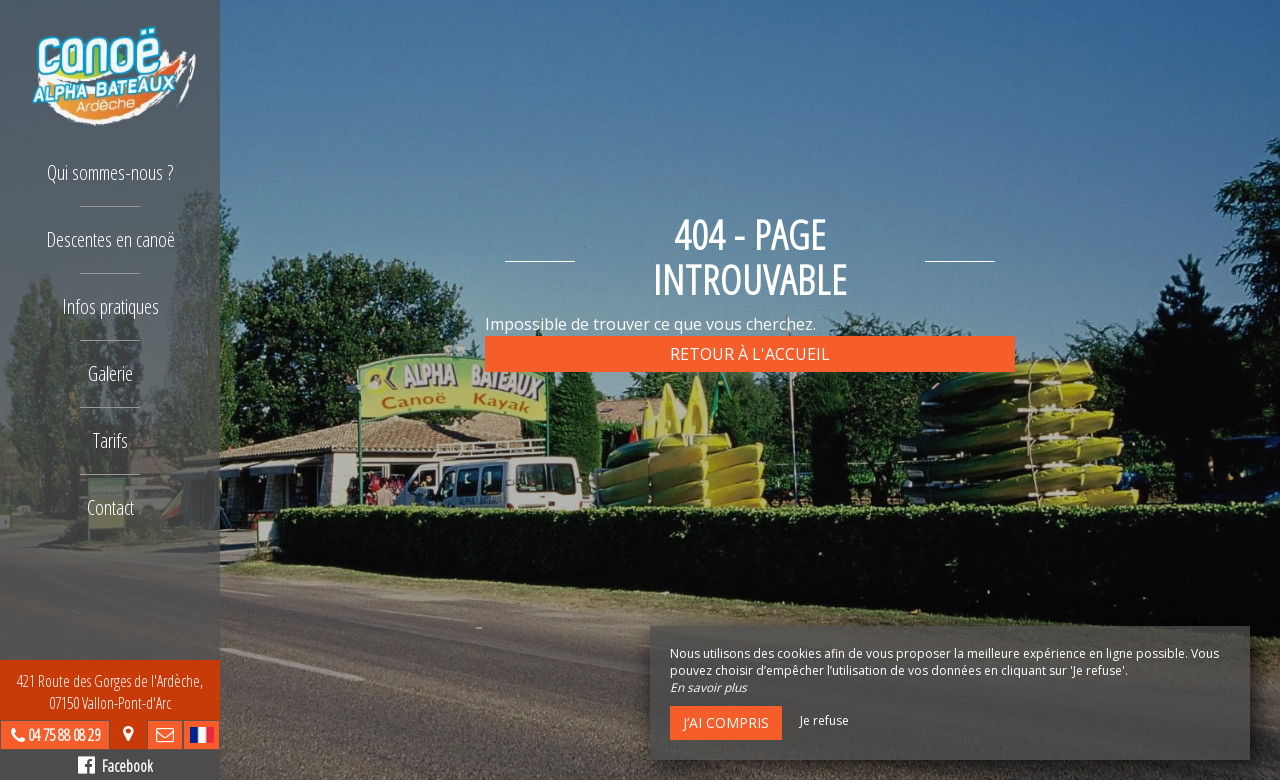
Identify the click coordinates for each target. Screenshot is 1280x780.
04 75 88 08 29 (64, 735)
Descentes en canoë (110, 239)
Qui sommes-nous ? (110, 172)
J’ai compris (726, 722)
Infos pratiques (110, 306)
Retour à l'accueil (750, 354)
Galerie (110, 373)
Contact (110, 507)
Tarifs (110, 440)
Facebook (115, 766)
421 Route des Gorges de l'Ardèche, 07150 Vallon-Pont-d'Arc (110, 692)
